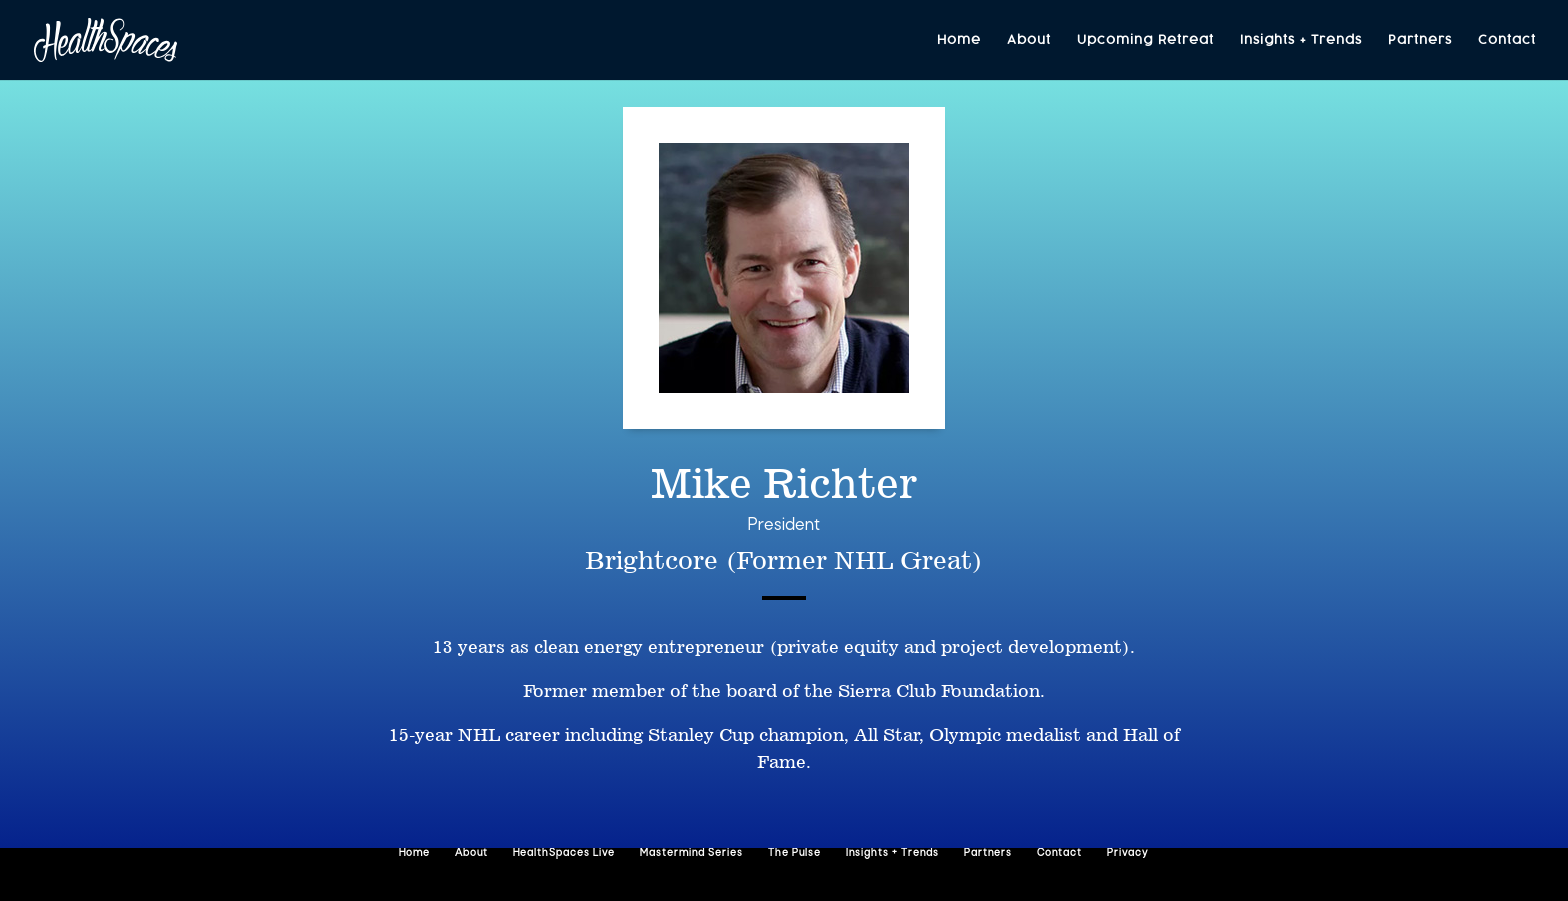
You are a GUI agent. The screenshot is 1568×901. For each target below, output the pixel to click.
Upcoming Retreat (1145, 40)
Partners (1420, 40)
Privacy (1127, 853)
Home (959, 40)
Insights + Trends (1301, 40)
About (1029, 40)
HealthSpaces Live (564, 853)
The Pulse (794, 853)
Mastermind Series (691, 853)
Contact (1507, 40)
